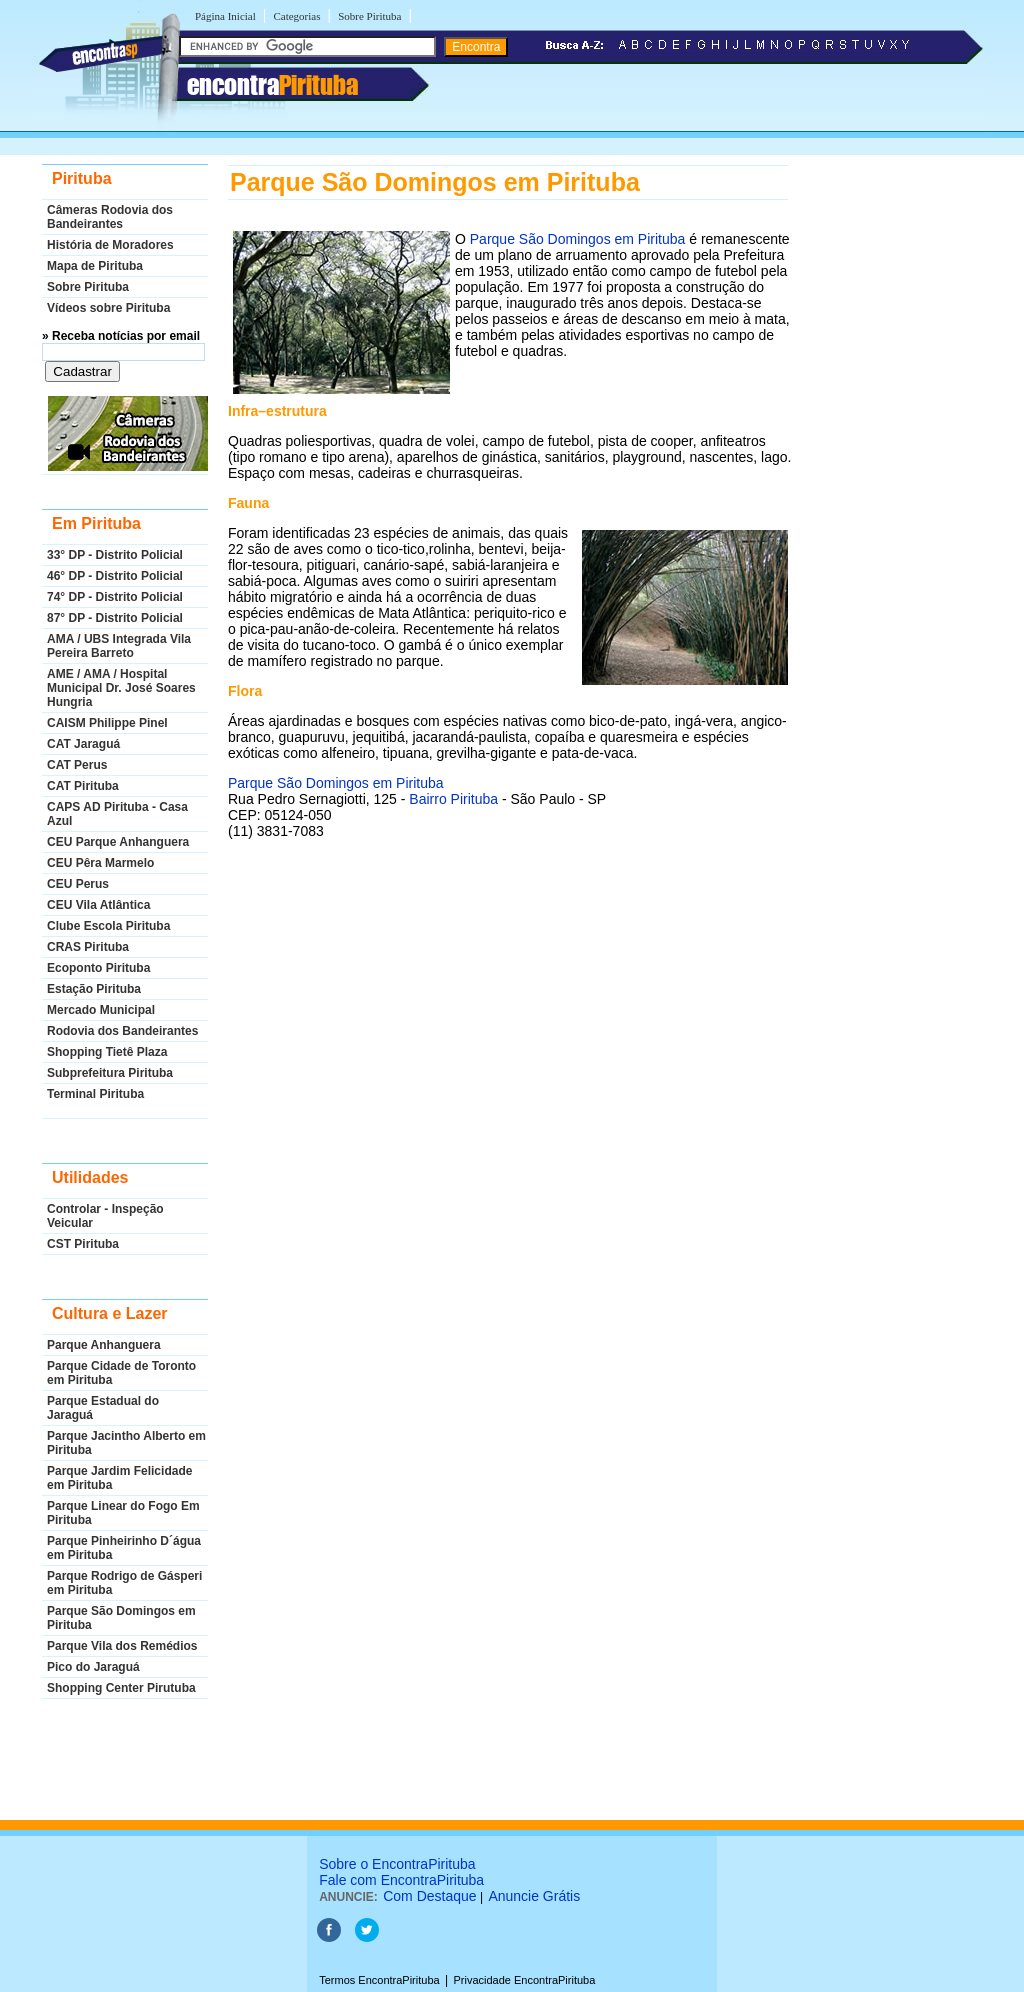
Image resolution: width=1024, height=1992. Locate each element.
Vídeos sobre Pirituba (108, 308)
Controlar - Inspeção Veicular (105, 1216)
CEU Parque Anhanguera (118, 842)
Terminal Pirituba (95, 1094)
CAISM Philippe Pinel (107, 723)
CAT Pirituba (83, 786)
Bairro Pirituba (453, 799)
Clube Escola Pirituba (108, 926)
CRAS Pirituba (88, 947)
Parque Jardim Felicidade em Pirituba (119, 1478)
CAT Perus (77, 765)
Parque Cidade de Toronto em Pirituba (121, 1373)
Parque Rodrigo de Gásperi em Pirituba (124, 1583)
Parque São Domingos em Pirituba (121, 1618)
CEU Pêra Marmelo (100, 863)
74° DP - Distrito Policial (115, 597)
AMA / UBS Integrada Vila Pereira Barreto (119, 646)
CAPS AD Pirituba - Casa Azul (117, 814)
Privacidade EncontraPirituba (524, 1980)
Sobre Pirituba (369, 16)
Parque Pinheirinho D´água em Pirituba (124, 1548)
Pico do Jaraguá (93, 1667)
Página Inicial (225, 16)
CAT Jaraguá (83, 744)
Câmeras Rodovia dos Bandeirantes (110, 217)
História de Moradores (110, 245)
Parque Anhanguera (104, 1345)
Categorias (296, 16)
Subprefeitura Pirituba (110, 1073)
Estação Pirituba (94, 989)
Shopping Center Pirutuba (121, 1688)
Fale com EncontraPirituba (401, 1880)
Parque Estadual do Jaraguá (103, 1408)
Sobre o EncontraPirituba (397, 1864)
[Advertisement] (508, 1052)
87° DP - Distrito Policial (115, 618)
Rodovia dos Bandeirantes (122, 1031)
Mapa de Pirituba (95, 266)
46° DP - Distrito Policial (115, 576)
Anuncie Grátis (534, 1896)
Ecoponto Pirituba (98, 968)
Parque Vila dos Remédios (122, 1646)
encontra (272, 85)
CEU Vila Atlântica (98, 905)
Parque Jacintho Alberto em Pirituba (126, 1443)
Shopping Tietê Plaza (107, 1052)
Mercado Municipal (101, 1010)
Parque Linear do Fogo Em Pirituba (123, 1513)
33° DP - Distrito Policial (115, 555)
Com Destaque (429, 1896)
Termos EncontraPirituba (379, 1980)
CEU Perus (78, 884)
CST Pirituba (83, 1244)
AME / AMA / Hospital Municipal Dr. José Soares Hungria (121, 688)
